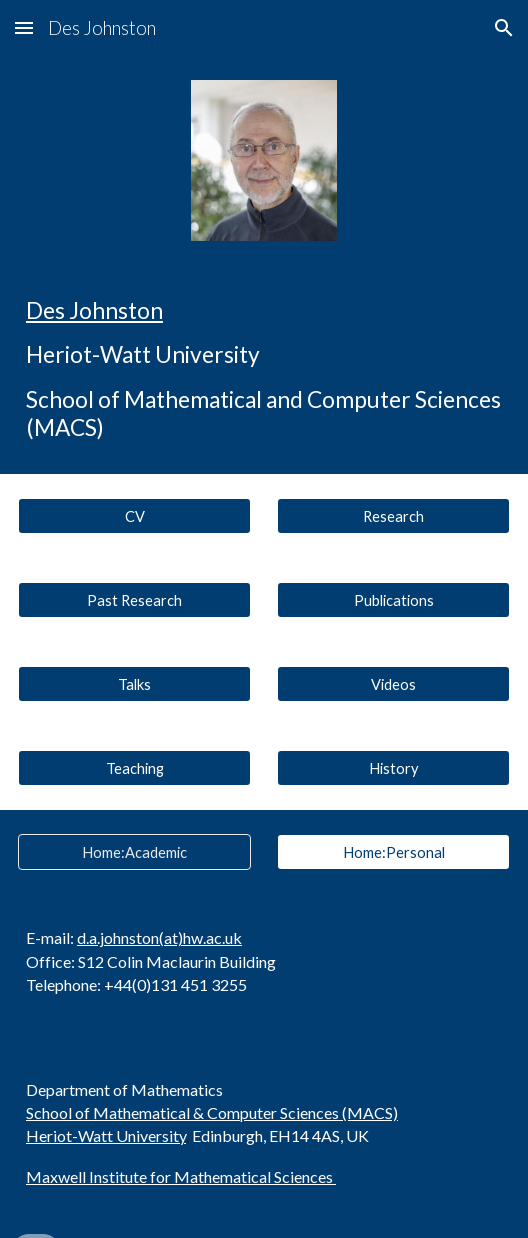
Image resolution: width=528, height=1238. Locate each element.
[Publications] (393, 600)
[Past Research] (134, 600)
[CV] (134, 516)
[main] (264, 369)
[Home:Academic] (134, 852)
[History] (393, 768)
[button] (24, 27)
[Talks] (134, 684)
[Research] (393, 516)
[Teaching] (134, 768)
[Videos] (393, 684)
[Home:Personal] (393, 852)
